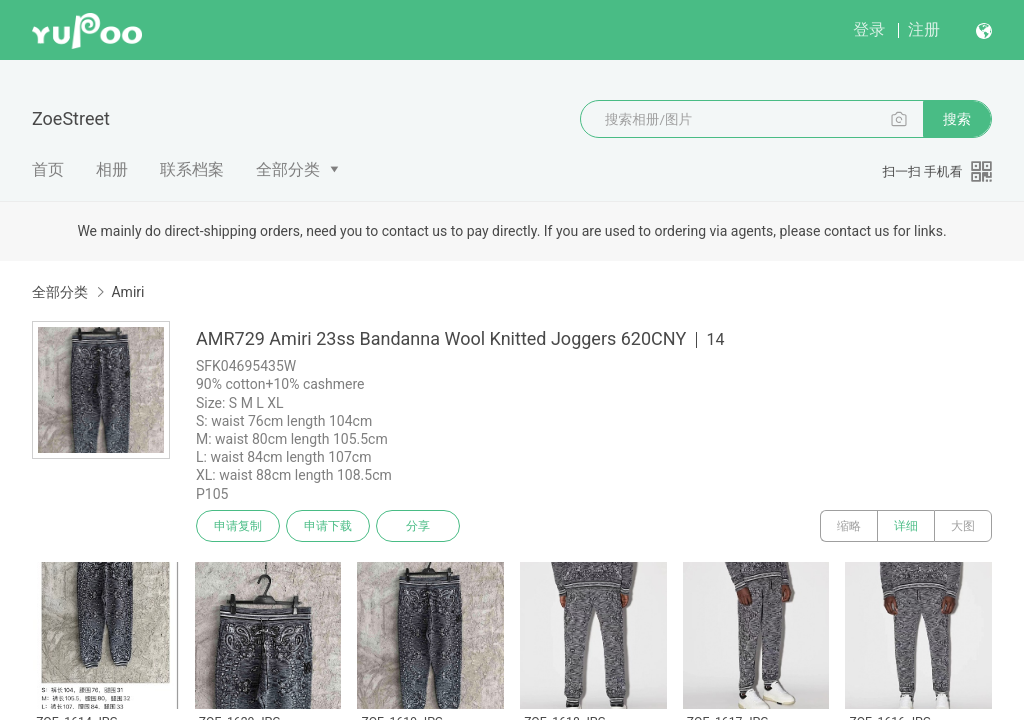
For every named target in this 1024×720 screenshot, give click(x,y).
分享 (418, 526)
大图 (963, 526)
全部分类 (288, 169)
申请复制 (238, 526)
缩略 (849, 526)
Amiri (127, 292)
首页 (48, 169)
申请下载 (328, 526)
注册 (924, 29)
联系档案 (192, 169)
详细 (906, 526)
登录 (869, 29)
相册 (112, 169)
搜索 (957, 119)
